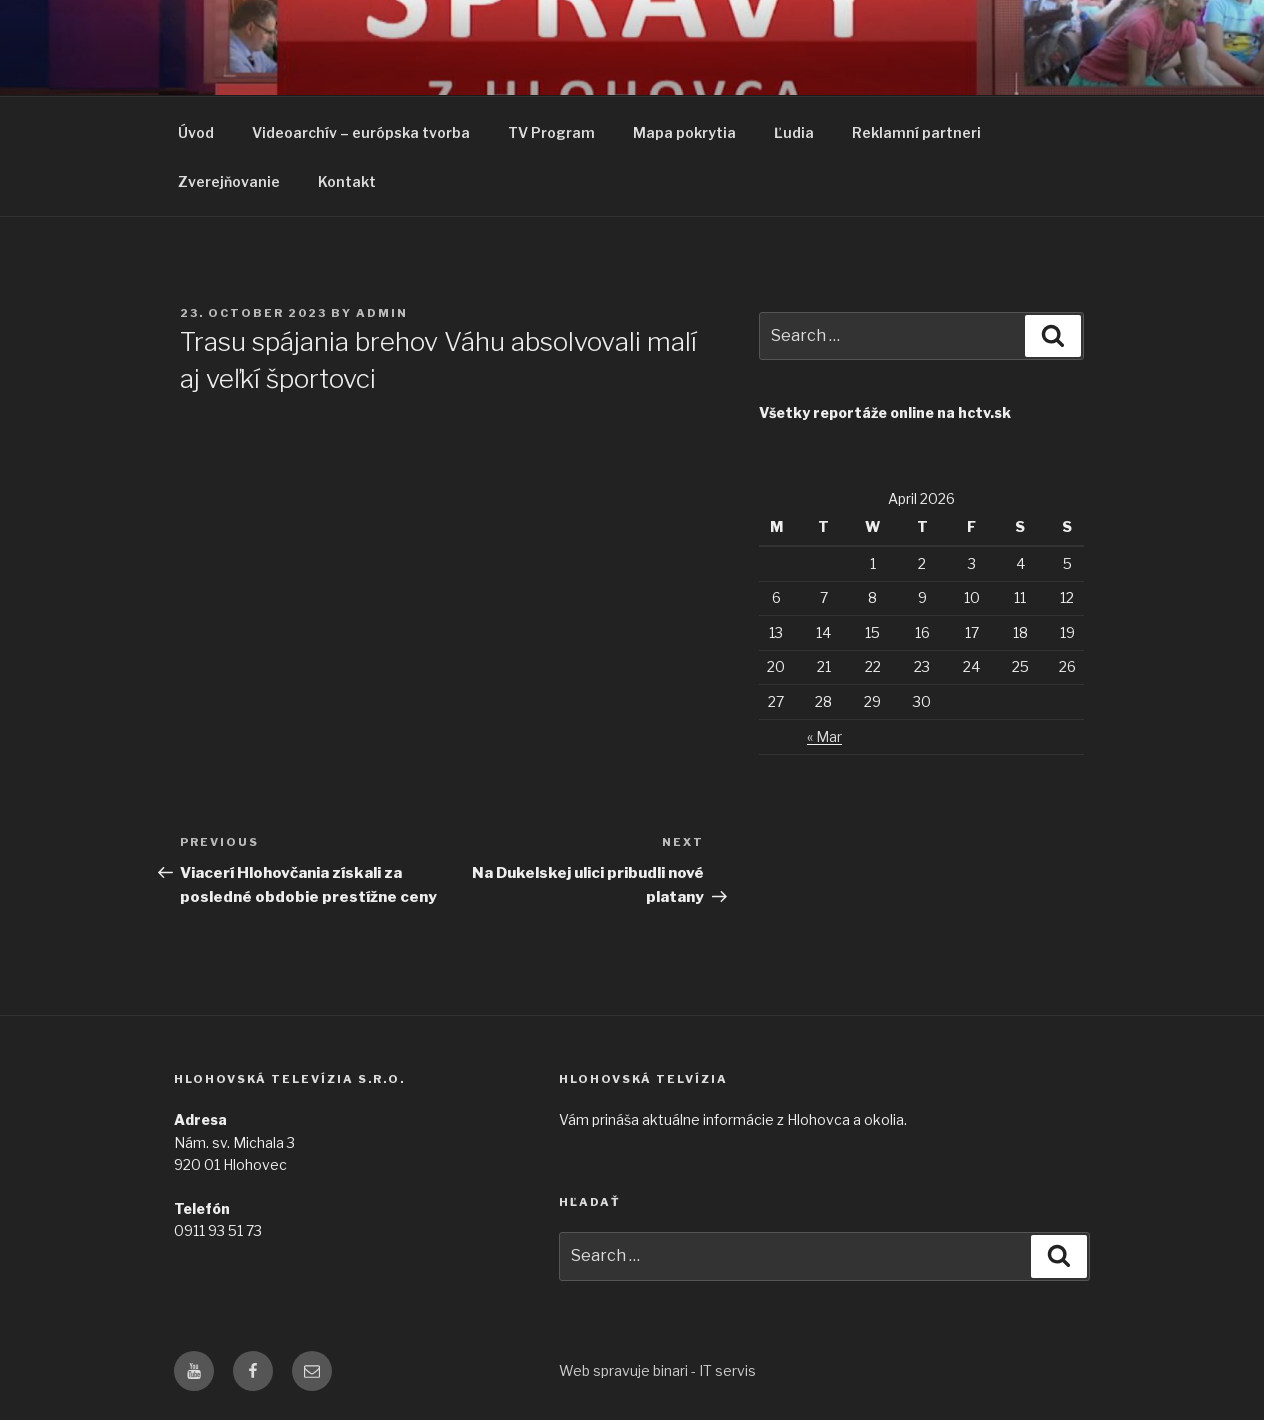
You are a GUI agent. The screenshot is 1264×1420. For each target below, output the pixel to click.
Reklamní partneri (916, 132)
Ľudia (794, 132)
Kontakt (347, 181)
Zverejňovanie (229, 181)
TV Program (551, 132)
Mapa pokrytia (684, 132)
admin (382, 313)
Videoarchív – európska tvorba (361, 132)
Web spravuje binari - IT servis (657, 1370)
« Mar (824, 736)
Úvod (196, 132)
